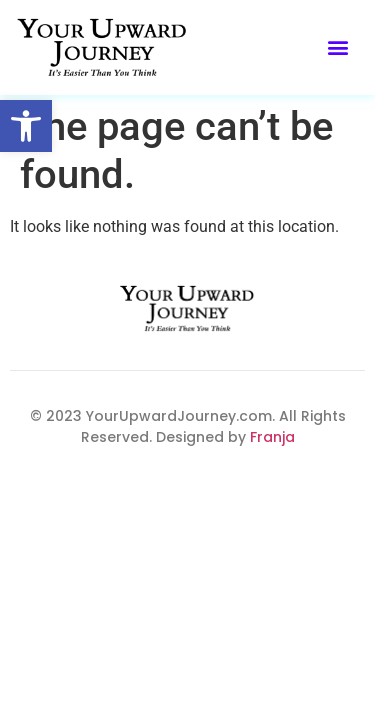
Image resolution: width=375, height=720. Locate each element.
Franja (270, 437)
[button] (26, 126)
